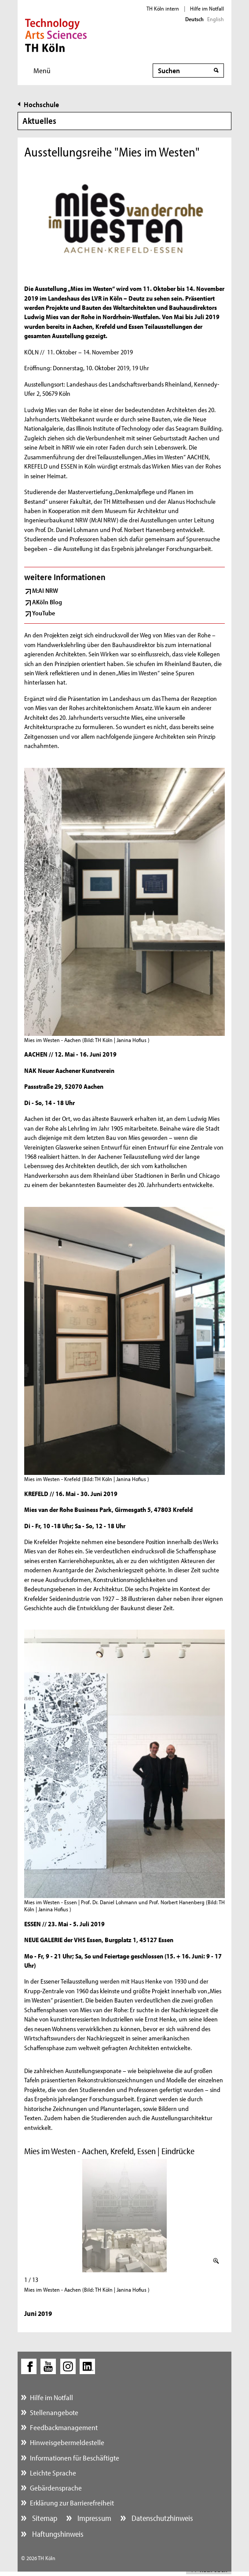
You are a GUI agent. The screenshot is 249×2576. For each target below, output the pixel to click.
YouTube (43, 613)
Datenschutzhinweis (161, 2518)
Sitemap (43, 2518)
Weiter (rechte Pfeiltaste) (220, 2216)
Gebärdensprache (56, 2487)
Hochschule (41, 104)
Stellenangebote (54, 2412)
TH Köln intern (162, 8)
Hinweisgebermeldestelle (67, 2442)
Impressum (93, 2518)
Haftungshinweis (57, 2534)
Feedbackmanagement (64, 2427)
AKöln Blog (47, 602)
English (215, 19)
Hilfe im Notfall (207, 8)
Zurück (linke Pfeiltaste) (28, 2216)
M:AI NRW (45, 590)
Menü (42, 70)
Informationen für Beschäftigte (74, 2457)
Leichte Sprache (53, 2472)
